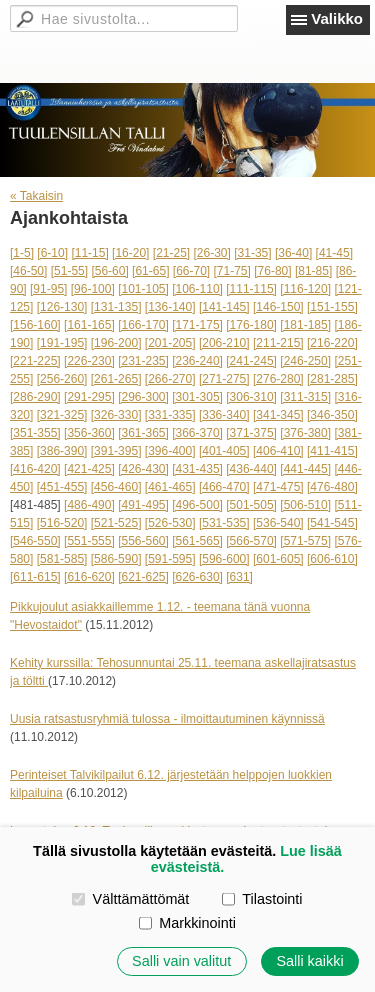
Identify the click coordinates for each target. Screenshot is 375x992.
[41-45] (334, 253)
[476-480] (332, 487)
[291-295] (89, 397)
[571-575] (305, 541)
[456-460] (116, 487)
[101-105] (143, 289)
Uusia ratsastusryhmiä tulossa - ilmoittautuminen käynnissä (167, 719)
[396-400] (170, 451)
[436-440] (251, 469)
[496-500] (197, 505)
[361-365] (143, 433)
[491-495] (143, 505)
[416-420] (35, 469)
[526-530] (170, 523)
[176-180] (251, 325)
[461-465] (170, 487)
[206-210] (224, 343)
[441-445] (305, 469)
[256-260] (62, 379)
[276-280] (278, 379)
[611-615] (35, 577)
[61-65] (150, 271)
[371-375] (251, 433)
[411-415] (332, 451)
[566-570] (251, 541)
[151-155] (332, 307)
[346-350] (332, 415)
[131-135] (116, 307)
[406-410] (278, 451)
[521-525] (116, 523)
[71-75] (232, 271)
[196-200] (116, 343)
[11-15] (89, 253)
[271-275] (224, 379)
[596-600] (224, 559)
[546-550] (35, 541)
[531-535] (224, 523)
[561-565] (197, 541)
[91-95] (48, 289)
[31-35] (252, 253)
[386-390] (62, 451)
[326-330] (116, 415)
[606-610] (332, 559)
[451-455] (62, 487)
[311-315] (305, 397)
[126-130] (62, 307)
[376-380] (305, 433)
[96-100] (93, 289)
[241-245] (251, 361)
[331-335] (170, 415)
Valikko (337, 18)
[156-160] (35, 325)
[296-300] (143, 397)
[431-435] (197, 469)
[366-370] (197, 433)
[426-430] (143, 469)
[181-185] (305, 325)
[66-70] (191, 271)
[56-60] (109, 271)
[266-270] (170, 379)
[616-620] (89, 577)
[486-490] (89, 505)
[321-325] (62, 415)
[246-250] (305, 361)
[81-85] (313, 271)
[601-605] (278, 559)
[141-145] (224, 307)
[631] (239, 577)
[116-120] (305, 289)
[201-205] (170, 343)
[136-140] (170, 307)
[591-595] (170, 559)
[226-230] (89, 361)
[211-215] (278, 343)
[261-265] (116, 379)
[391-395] (116, 451)
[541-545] (332, 523)
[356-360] (89, 433)
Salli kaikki (309, 961)
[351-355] (35, 433)
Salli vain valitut (181, 961)
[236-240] (197, 361)
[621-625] (143, 577)
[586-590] (116, 559)
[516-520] (62, 523)
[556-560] (143, 541)
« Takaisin (36, 196)
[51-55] (69, 271)
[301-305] (197, 397)
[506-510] (305, 505)
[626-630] (197, 577)
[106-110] (197, 289)
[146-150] (278, 307)
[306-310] (251, 397)
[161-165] (89, 325)
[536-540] (278, 523)
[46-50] (28, 271)
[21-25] (171, 253)
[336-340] (224, 415)
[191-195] (62, 343)
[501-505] (251, 505)
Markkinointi (187, 923)
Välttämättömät (130, 899)
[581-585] (62, 559)
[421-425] (89, 469)
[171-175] (197, 325)
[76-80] (272, 271)
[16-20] (130, 253)
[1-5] (22, 253)
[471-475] (278, 487)
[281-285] (332, 379)
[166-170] (143, 325)
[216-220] (332, 343)
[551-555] (89, 541)
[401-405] (224, 451)
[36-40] (293, 253)
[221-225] (35, 361)
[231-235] (143, 361)
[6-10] (52, 253)
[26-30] (212, 253)
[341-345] (278, 415)
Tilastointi (262, 899)
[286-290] (35, 397)
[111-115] (251, 289)
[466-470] (224, 487)
